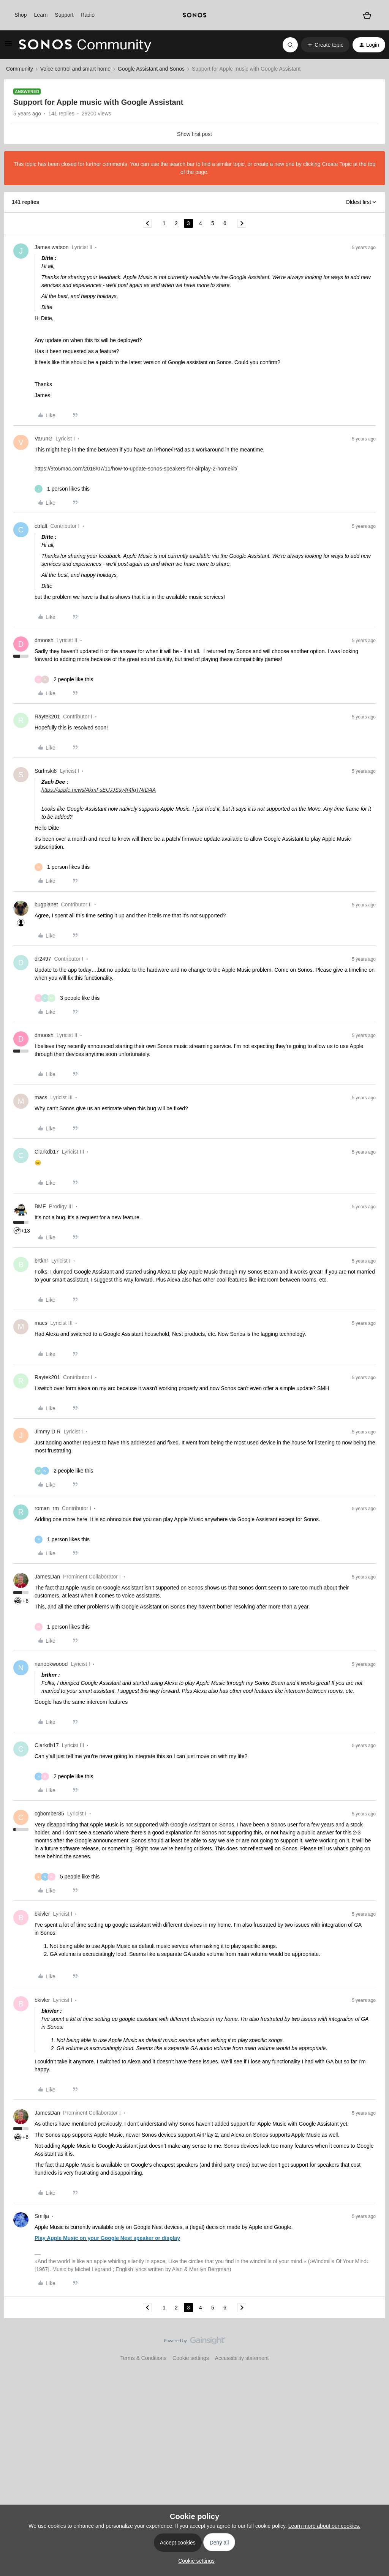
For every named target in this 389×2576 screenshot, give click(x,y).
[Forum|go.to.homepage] (85, 44)
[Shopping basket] (367, 15)
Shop (20, 15)
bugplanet (46, 904)
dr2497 (43, 959)
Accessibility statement (242, 2358)
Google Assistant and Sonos (151, 69)
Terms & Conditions (143, 2358)
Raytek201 (47, 716)
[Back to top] (373, 2347)
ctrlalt (41, 526)
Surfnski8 (46, 771)
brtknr (41, 1261)
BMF (40, 1206)
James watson (51, 247)
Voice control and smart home (75, 69)
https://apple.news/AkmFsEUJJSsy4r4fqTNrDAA (98, 790)
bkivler (42, 1914)
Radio (88, 15)
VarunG (43, 439)
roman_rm (47, 1508)
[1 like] (62, 489)
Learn (41, 15)
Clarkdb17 (47, 1152)
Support (64, 15)
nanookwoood (51, 1664)
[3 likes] (67, 998)
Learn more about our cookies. (324, 2526)
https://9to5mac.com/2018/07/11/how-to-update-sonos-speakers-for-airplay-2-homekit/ (136, 469)
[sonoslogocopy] (194, 15)
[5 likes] (67, 1877)
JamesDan (47, 1577)
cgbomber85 (49, 1813)
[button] (8, 46)
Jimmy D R (47, 1431)
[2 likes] (64, 679)
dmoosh (44, 640)
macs (41, 1097)
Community (19, 69)
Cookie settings (190, 2358)
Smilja (42, 2216)
